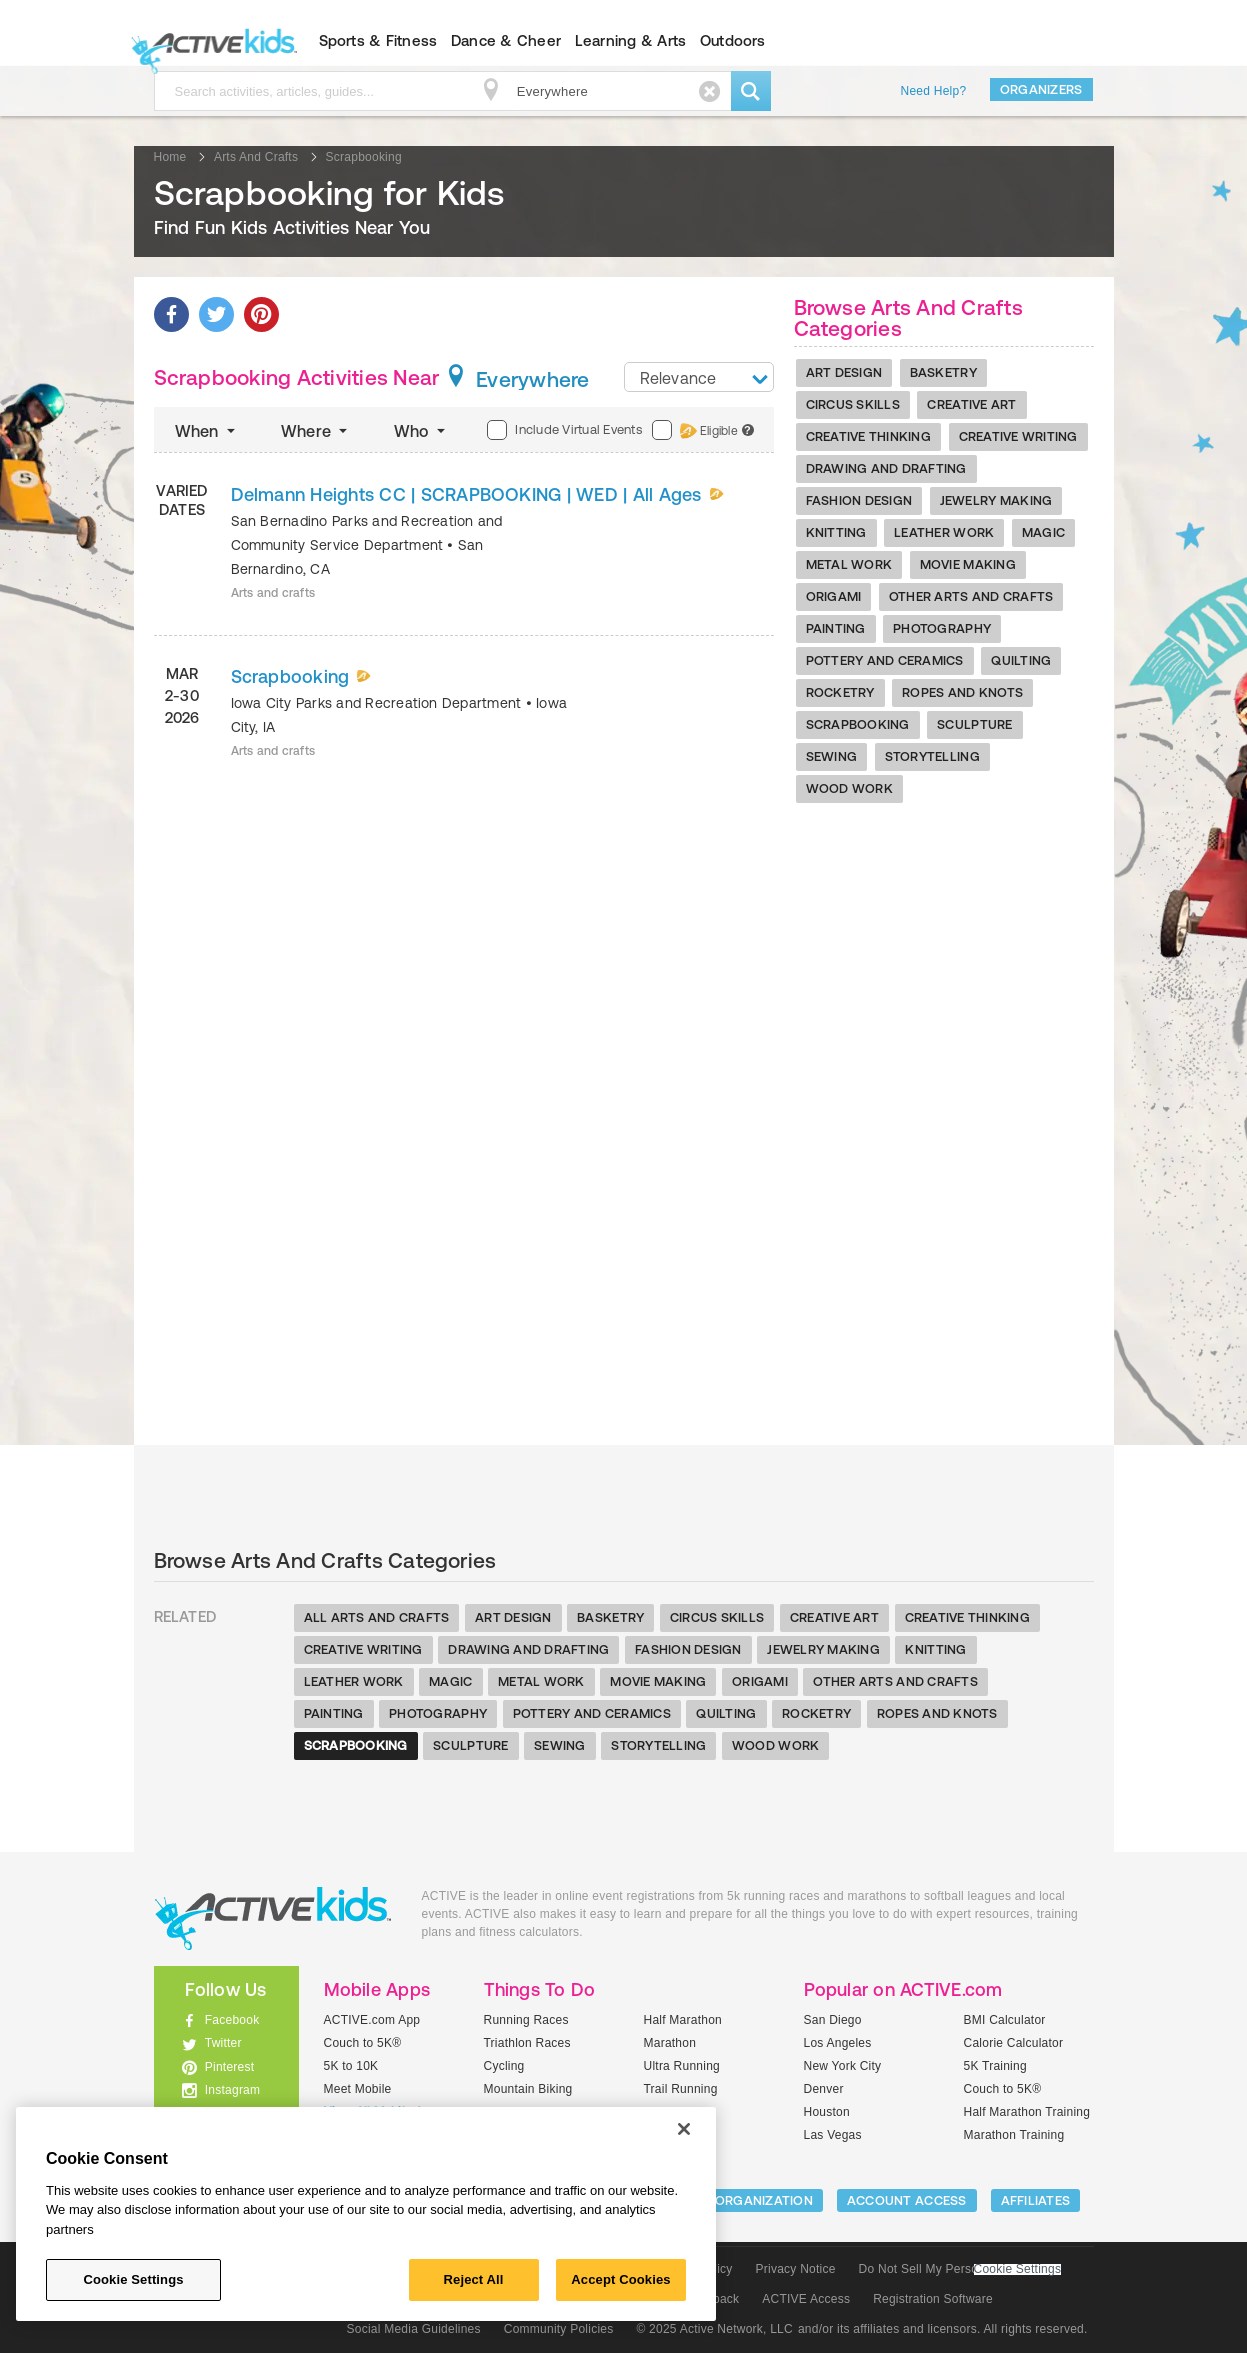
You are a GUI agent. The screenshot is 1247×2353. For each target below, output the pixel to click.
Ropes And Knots (962, 692)
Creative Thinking (868, 436)
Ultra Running (682, 2066)
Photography (942, 628)
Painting (836, 628)
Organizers (1041, 89)
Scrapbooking (858, 724)
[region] (366, 2214)
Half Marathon (683, 2020)
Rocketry (840, 692)
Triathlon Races (527, 2043)
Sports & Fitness (378, 40)
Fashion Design (859, 500)
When (207, 431)
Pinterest (230, 2067)
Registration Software (933, 2299)
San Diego (833, 2020)
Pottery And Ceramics (885, 660)
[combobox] (699, 377)
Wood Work (849, 788)
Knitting (836, 532)
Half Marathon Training (1027, 2112)
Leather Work (944, 532)
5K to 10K (351, 2066)
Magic (1043, 532)
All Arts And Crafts (377, 1617)
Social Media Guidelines (414, 2329)
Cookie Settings (1018, 2269)
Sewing (832, 756)
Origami (834, 596)
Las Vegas (833, 2135)
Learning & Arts (631, 40)
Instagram (233, 2090)
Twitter (223, 2043)
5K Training (995, 2066)
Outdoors (733, 40)
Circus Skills (853, 404)
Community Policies (559, 2329)
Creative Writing (1018, 436)
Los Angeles (838, 2043)
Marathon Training (1014, 2135)
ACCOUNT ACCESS (907, 2200)
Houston (827, 2112)
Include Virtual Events (564, 430)
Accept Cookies (620, 2279)
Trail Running (681, 2089)
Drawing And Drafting (886, 468)
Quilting (1021, 660)
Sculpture (974, 724)
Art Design (844, 372)
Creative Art (971, 404)
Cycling (504, 2066)
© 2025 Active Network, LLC (714, 2329)
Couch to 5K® (363, 2043)
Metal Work (849, 564)
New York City (843, 2066)
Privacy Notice (796, 2269)
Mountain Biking (528, 2089)
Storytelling (932, 756)
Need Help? (934, 91)
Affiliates (1036, 2200)
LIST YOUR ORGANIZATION (729, 2200)
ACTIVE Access (806, 2299)
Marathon (670, 2043)
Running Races (526, 2020)
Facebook (232, 2020)
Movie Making (968, 564)
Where (316, 431)
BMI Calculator (1005, 2020)
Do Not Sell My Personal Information (960, 2269)
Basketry (943, 372)
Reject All (474, 2279)
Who (421, 431)
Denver (824, 2089)
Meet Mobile (358, 2089)
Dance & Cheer (506, 40)
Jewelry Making (996, 500)
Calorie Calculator (1014, 2043)
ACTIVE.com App (372, 2020)
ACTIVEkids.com (209, 41)
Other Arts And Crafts (971, 596)
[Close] (684, 2129)
